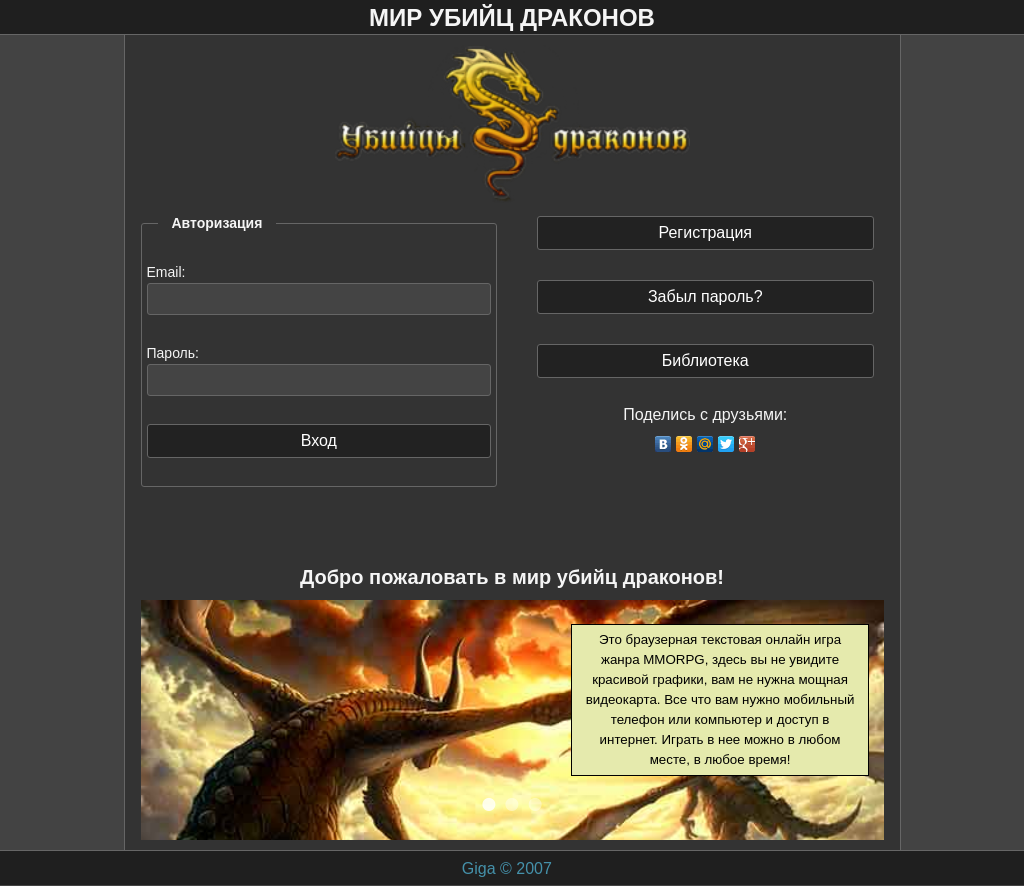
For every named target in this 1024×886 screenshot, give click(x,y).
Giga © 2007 (507, 868)
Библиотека (705, 360)
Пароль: (173, 353)
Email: (166, 272)
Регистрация (705, 232)
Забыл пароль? (705, 296)
